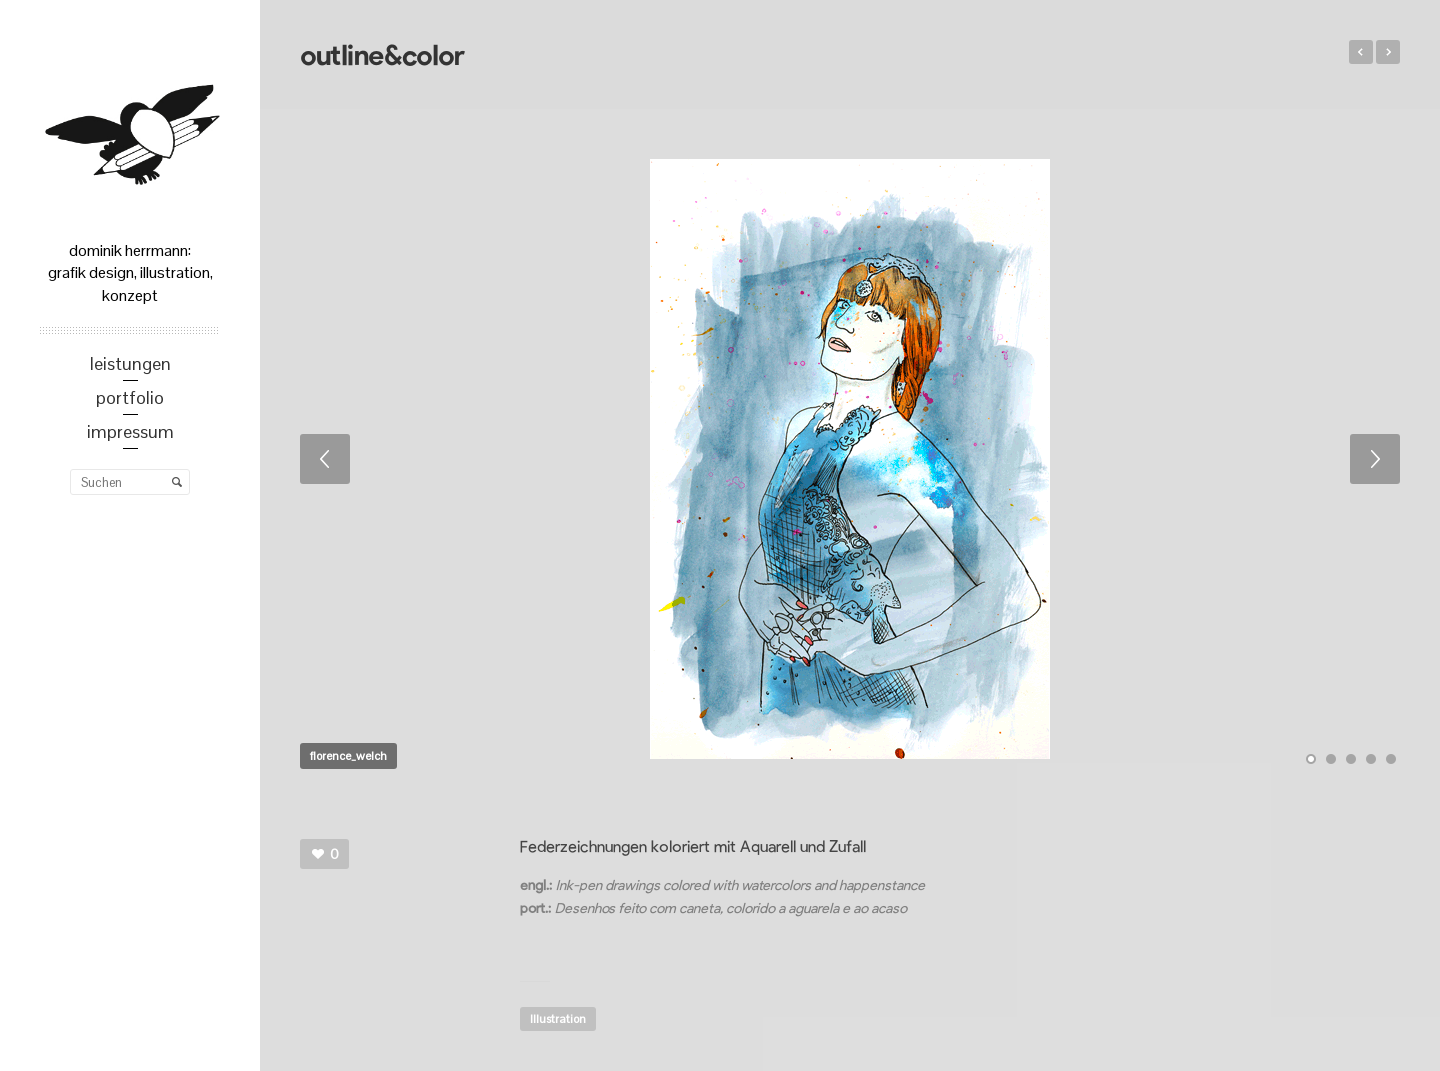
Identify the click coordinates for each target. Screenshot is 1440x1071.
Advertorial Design (1361, 52)
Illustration (558, 1019)
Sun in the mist (1388, 52)
